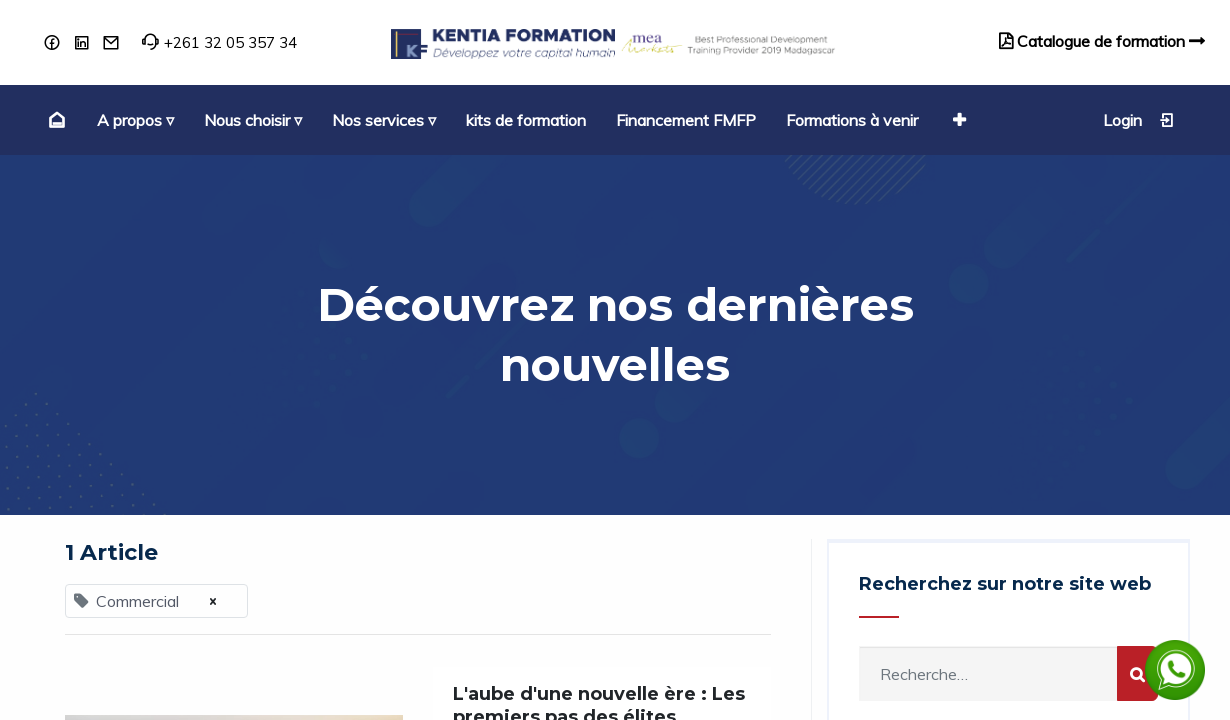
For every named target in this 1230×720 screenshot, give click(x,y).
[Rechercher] (1137, 673)
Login (1139, 120)
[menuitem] (54, 120)
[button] (957, 120)
